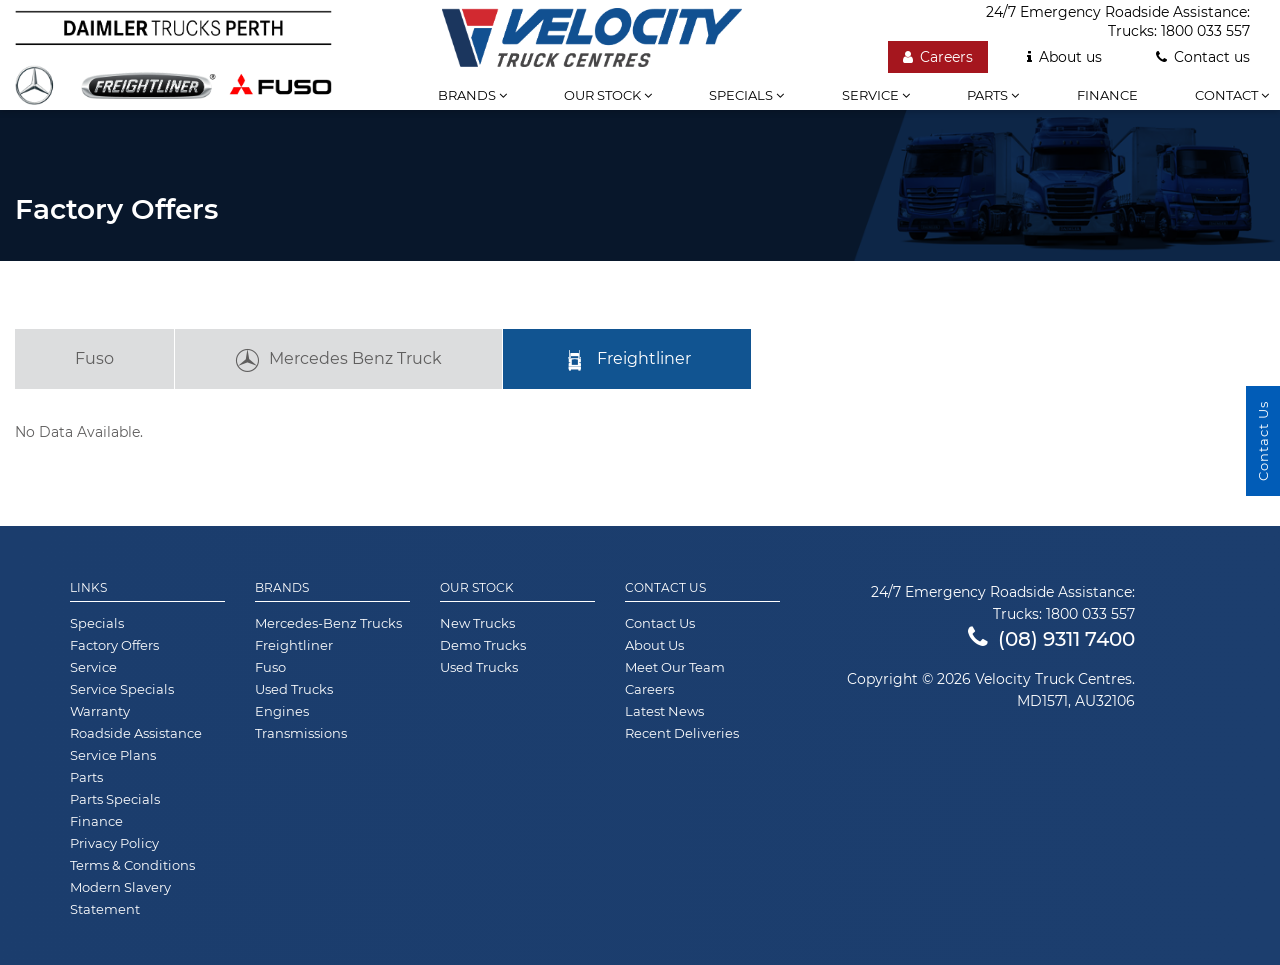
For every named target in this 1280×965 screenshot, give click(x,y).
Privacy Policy (114, 843)
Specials (746, 95)
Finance (1107, 95)
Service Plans (113, 755)
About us (1064, 57)
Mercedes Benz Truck (338, 361)
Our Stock (477, 588)
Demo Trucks (483, 645)
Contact (1232, 95)
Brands (472, 95)
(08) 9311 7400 (1051, 639)
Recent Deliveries (682, 733)
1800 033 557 (1205, 31)
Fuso (94, 358)
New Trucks (477, 623)
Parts (993, 95)
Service (876, 95)
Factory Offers (114, 645)
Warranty (100, 711)
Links (88, 588)
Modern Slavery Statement (120, 898)
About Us (654, 645)
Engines (282, 711)
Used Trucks (294, 689)
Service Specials (122, 689)
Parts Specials (115, 799)
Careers (938, 57)
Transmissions (301, 733)
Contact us (1203, 57)
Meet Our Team (675, 667)
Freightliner (627, 361)
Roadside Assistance (136, 733)
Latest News (664, 711)
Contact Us (665, 588)
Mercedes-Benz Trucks (328, 623)
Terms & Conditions (132, 865)
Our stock (608, 95)
